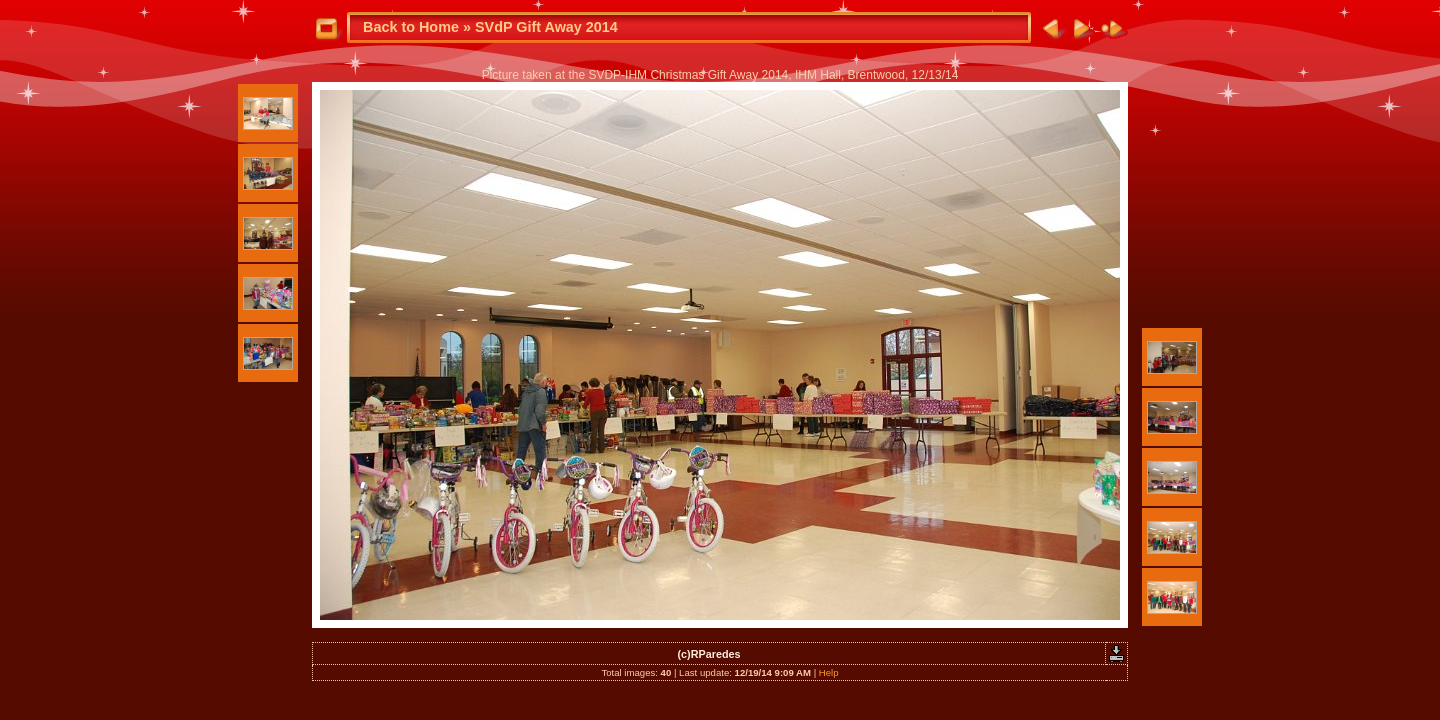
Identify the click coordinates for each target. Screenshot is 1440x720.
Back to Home (411, 27)
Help (829, 672)
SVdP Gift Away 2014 (546, 27)
